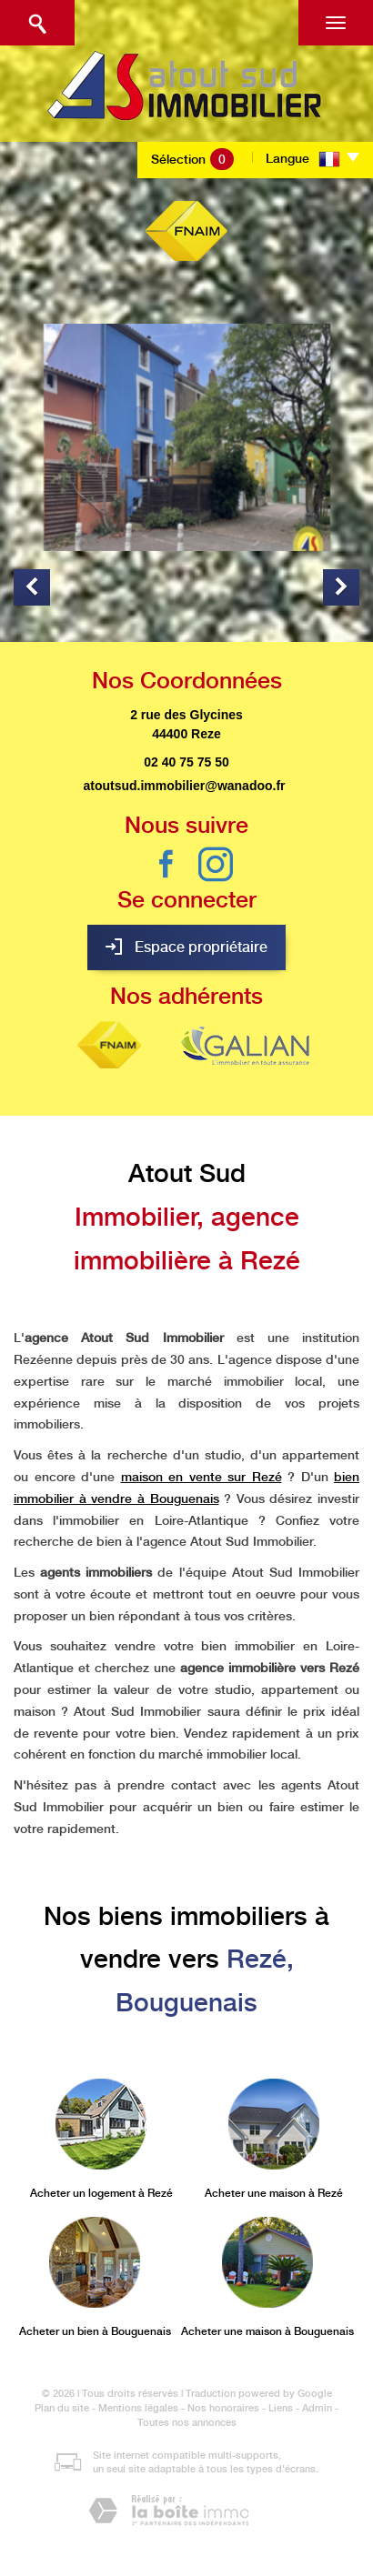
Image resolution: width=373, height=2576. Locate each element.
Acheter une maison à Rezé (274, 2193)
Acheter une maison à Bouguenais (267, 2331)
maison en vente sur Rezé (201, 1476)
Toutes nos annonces (187, 2423)
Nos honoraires (223, 2408)
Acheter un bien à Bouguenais (95, 2331)
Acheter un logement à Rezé (101, 2193)
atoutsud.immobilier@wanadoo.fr (184, 785)
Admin (317, 2408)
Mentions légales (138, 2408)
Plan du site (62, 2408)
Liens (280, 2408)
